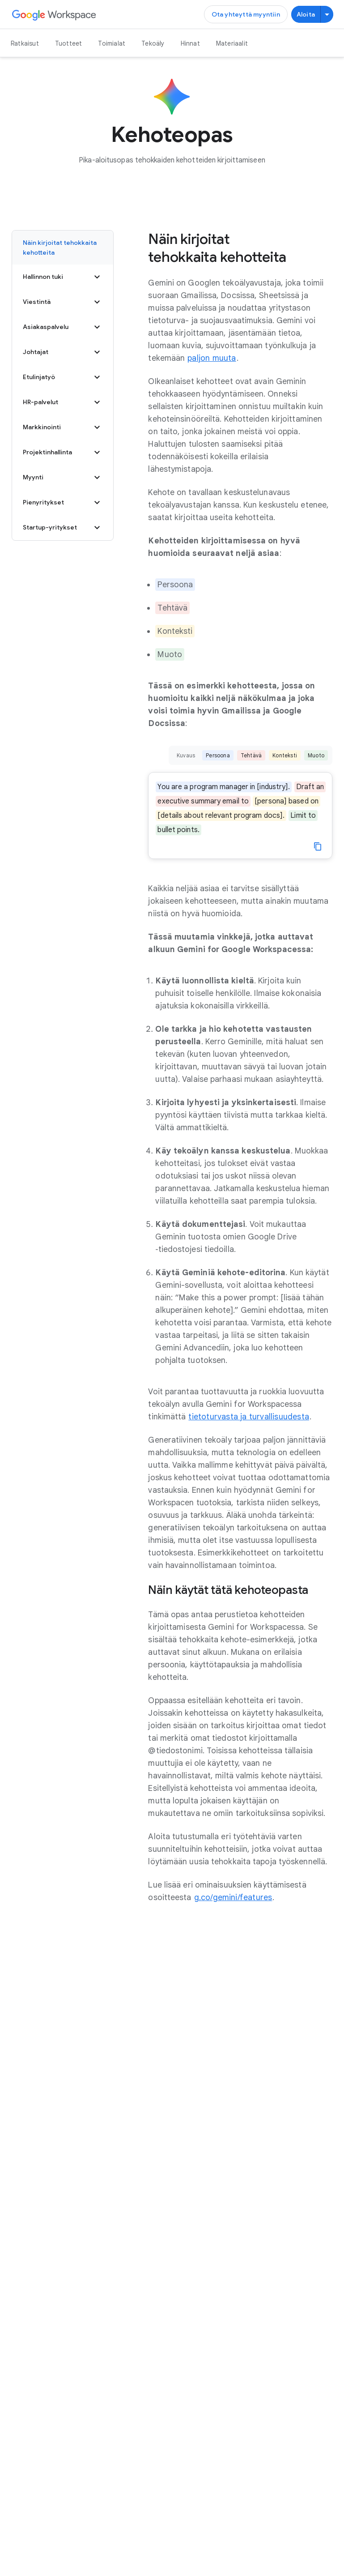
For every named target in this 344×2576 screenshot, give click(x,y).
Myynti (62, 477)
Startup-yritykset (62, 527)
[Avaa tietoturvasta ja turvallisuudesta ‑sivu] (248, 1417)
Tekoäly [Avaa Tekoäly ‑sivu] (152, 43)
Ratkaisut (25, 43)
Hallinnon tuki (62, 277)
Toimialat (111, 43)
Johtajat (62, 352)
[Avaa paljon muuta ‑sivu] (211, 358)
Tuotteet (68, 43)
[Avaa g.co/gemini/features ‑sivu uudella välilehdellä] (233, 1897)
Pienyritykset (62, 502)
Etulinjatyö (62, 377)
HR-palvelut (62, 402)
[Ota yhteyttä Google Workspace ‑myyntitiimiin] (246, 14)
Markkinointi (62, 427)
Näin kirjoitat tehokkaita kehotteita (60, 247)
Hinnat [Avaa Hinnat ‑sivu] (190, 43)
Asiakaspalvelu (62, 327)
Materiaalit (232, 43)
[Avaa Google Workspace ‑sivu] (54, 15)
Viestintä (62, 302)
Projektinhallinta (62, 452)
